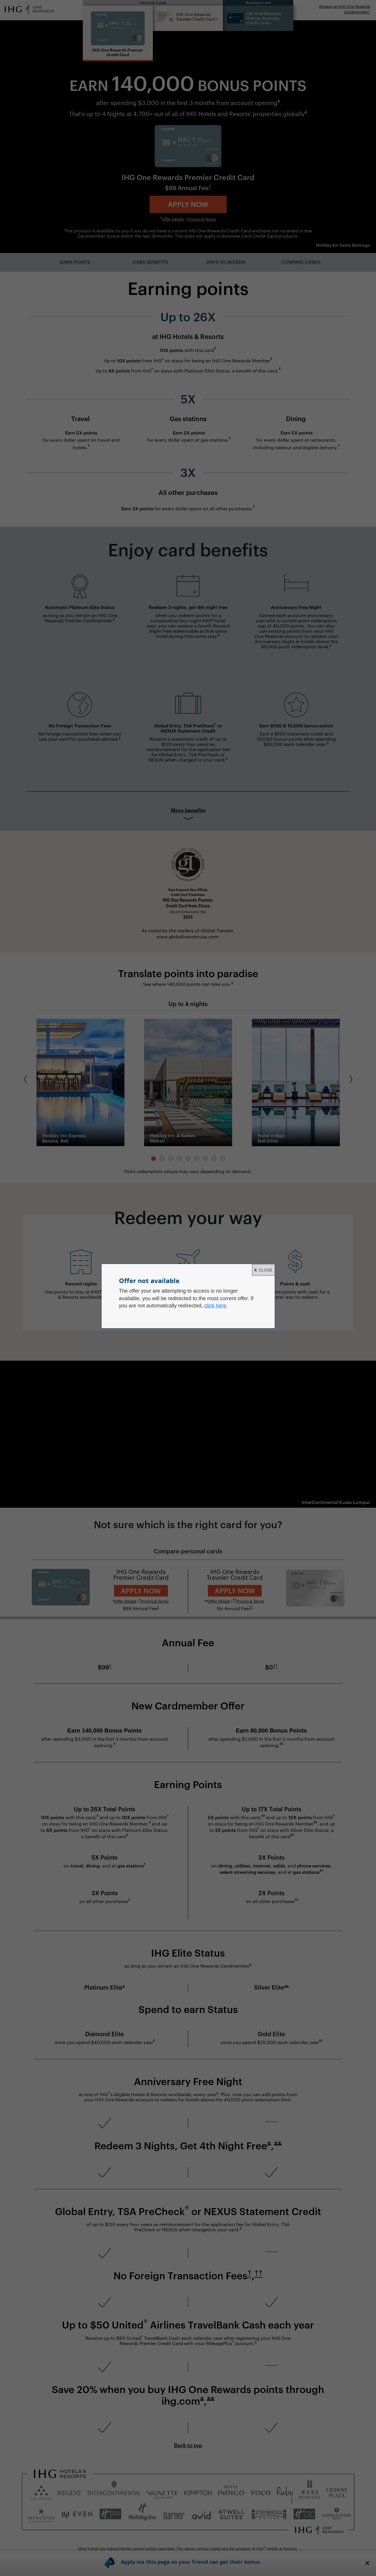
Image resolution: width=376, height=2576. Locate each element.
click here (215, 1306)
